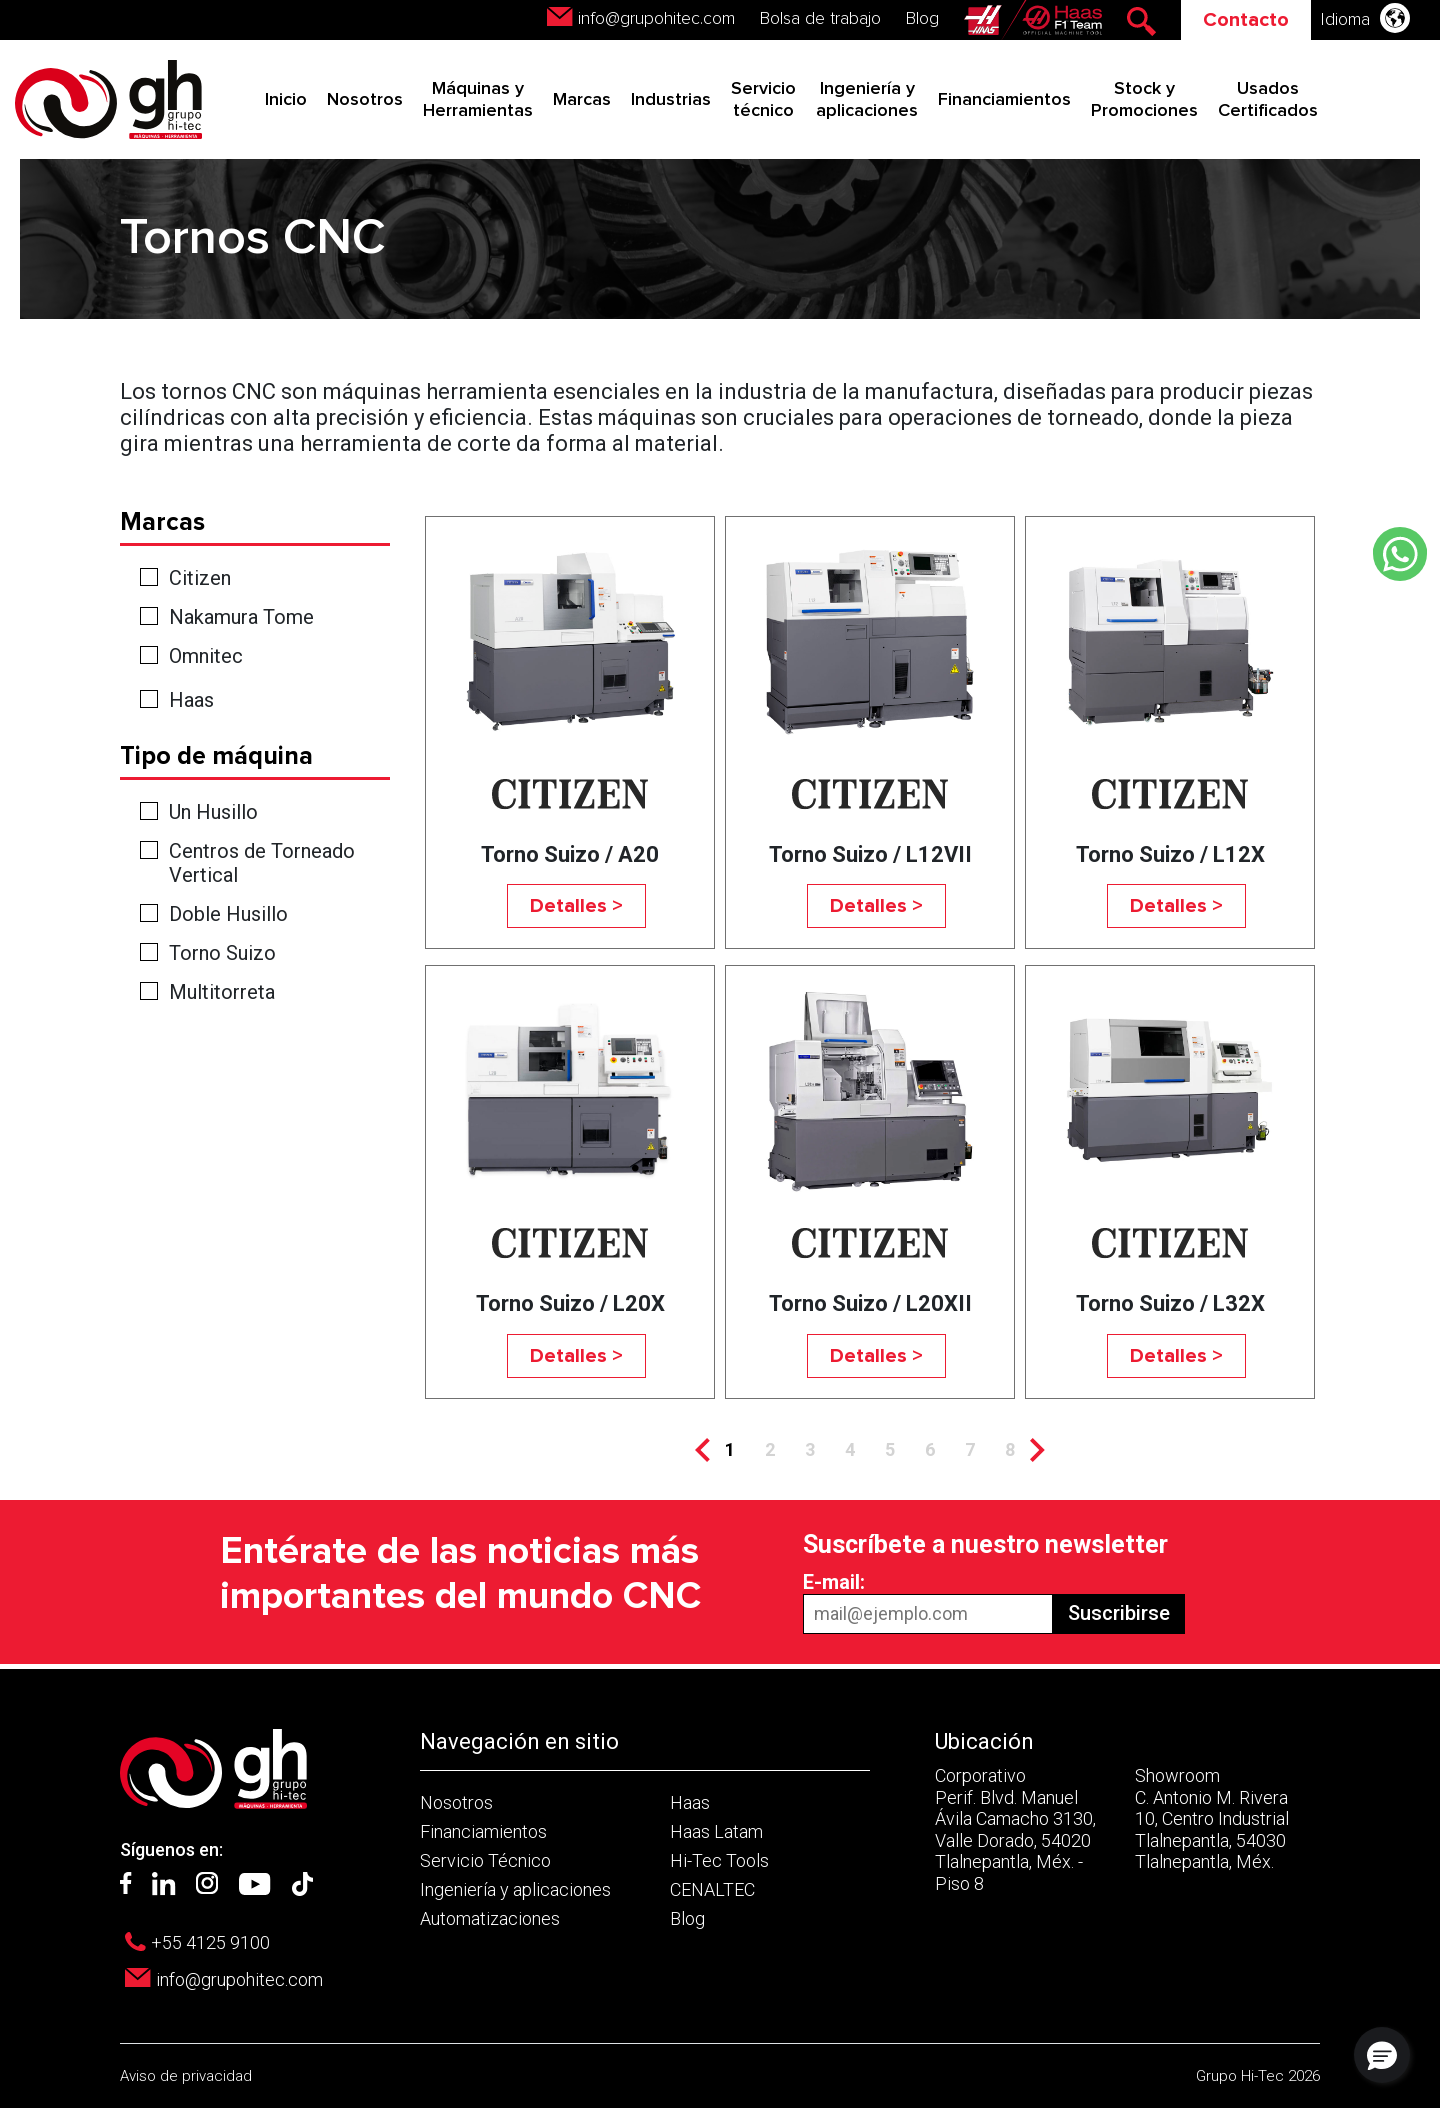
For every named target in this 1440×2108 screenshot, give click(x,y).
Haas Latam (716, 1831)
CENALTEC (712, 1889)
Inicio (286, 100)
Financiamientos (1004, 100)
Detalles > (576, 906)
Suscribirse (1119, 1613)
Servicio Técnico (485, 1860)
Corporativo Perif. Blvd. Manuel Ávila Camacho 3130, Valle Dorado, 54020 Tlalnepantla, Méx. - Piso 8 (1015, 1829)
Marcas (582, 100)
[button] (1382, 2055)
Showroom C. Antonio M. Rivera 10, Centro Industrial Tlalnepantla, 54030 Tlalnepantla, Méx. (1212, 1818)
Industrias (671, 100)
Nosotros (365, 100)
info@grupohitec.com (656, 19)
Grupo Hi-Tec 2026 (1258, 2076)
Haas (191, 700)
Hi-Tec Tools (719, 1860)
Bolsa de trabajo (820, 19)
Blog (922, 19)
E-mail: (834, 1582)
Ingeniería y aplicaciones (515, 1889)
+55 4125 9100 (210, 1942)
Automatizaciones (490, 1918)
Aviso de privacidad (186, 2076)
